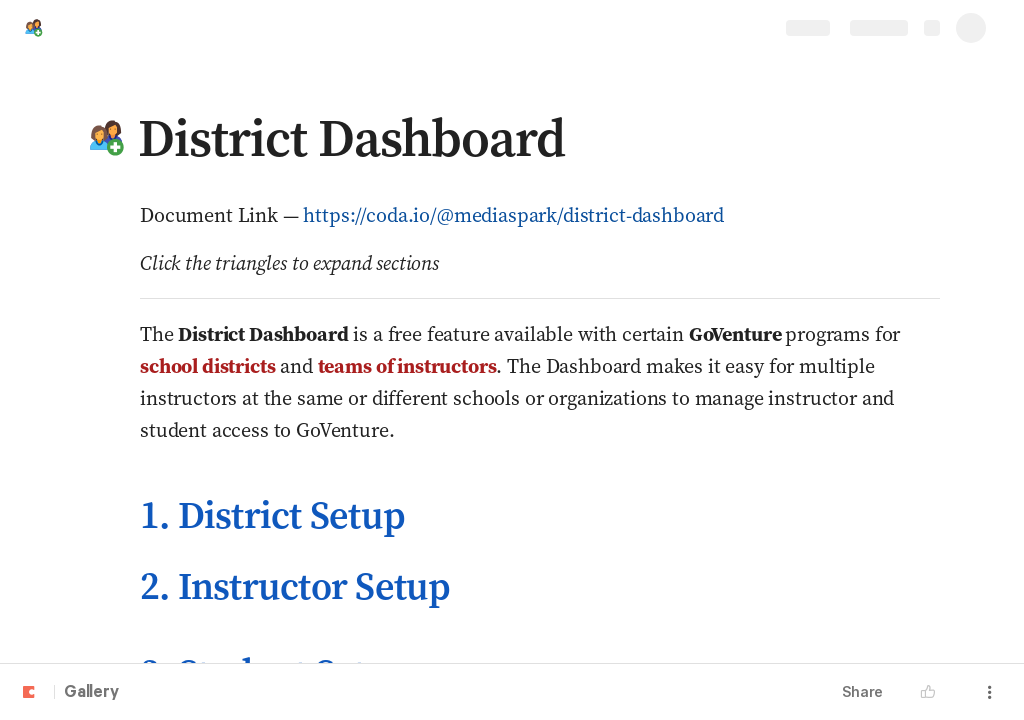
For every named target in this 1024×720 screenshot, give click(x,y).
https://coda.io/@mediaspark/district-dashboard (513, 215)
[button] (107, 138)
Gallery (91, 693)
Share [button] (862, 691)
